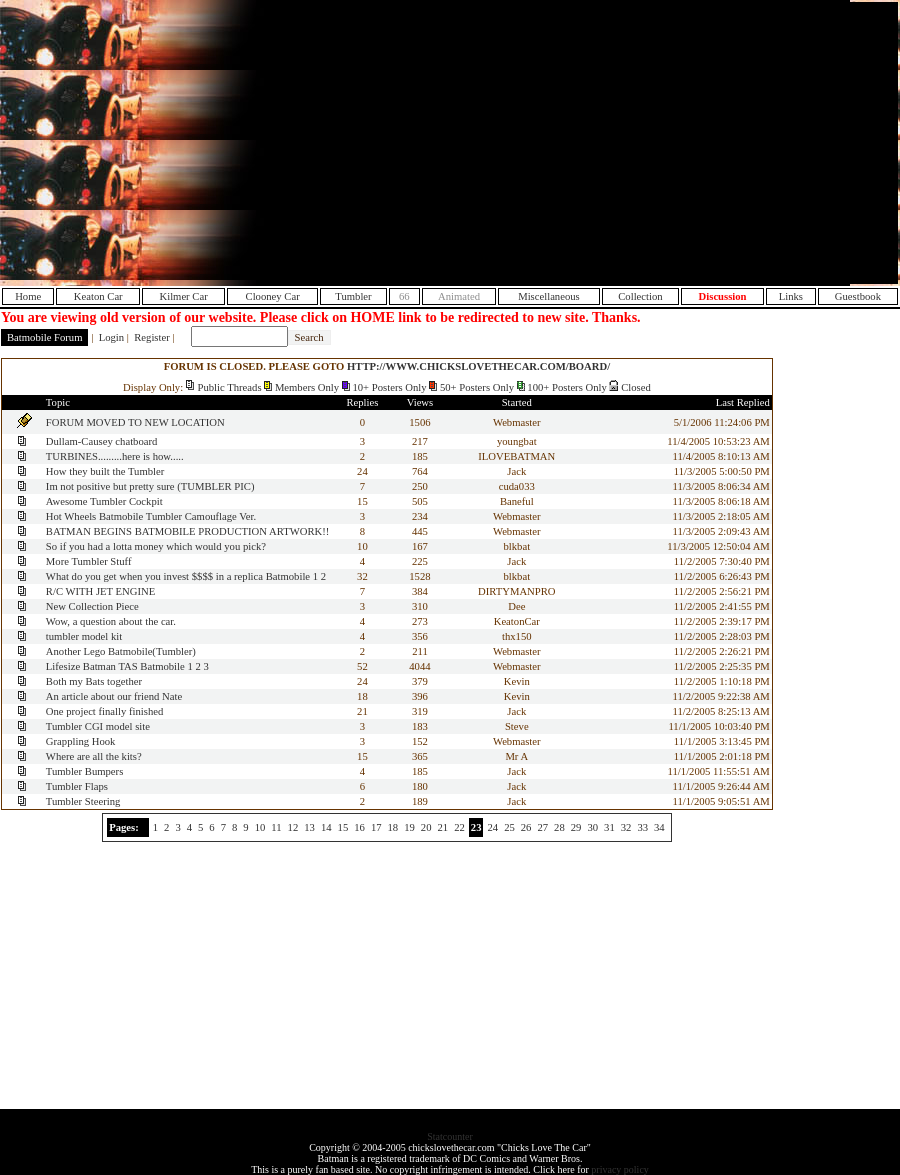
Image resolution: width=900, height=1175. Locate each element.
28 (559, 827)
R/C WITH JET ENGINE (100, 591)
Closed (636, 387)
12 (293, 827)
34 (659, 827)
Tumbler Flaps (77, 786)
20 (426, 827)
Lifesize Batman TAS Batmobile (115, 666)
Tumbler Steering (83, 801)
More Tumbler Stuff (89, 561)
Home (28, 296)
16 (359, 827)
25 (509, 827)
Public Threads (230, 387)
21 (443, 827)
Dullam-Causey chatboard (102, 441)
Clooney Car (273, 296)
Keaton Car (98, 296)
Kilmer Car (183, 296)
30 (592, 827)
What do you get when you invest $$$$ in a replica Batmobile (178, 576)
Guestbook (858, 296)
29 (576, 827)
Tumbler (353, 296)
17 (376, 827)
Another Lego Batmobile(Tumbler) (121, 651)
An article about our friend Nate (114, 696)
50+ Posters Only (477, 387)
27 (542, 827)
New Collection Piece (92, 606)
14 (326, 827)
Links (791, 296)
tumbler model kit (84, 636)
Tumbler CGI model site (98, 726)
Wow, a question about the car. (111, 621)
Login (111, 337)
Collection (640, 296)
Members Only (307, 387)
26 (526, 827)
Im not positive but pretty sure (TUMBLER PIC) (150, 486)
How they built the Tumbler (105, 471)
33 (642, 827)
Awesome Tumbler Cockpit (104, 501)
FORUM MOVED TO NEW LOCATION (135, 422)
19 (409, 827)
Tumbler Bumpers (84, 771)
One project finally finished (104, 711)
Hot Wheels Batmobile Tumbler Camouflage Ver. (151, 516)
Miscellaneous (549, 296)
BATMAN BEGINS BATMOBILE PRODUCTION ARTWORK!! (188, 531)
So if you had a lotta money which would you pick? (156, 546)
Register (152, 337)
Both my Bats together (94, 681)
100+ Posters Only (566, 387)
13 (309, 827)
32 (626, 827)
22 (459, 827)
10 (260, 827)
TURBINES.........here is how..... (115, 456)
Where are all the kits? (94, 756)
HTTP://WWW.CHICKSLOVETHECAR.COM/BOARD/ (478, 366)
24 (492, 827)
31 (609, 827)
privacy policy (619, 1169)
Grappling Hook (81, 741)
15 (343, 827)
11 (276, 827)
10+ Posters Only (389, 387)
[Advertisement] (727, 143)
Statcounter (450, 1136)
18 (393, 827)
